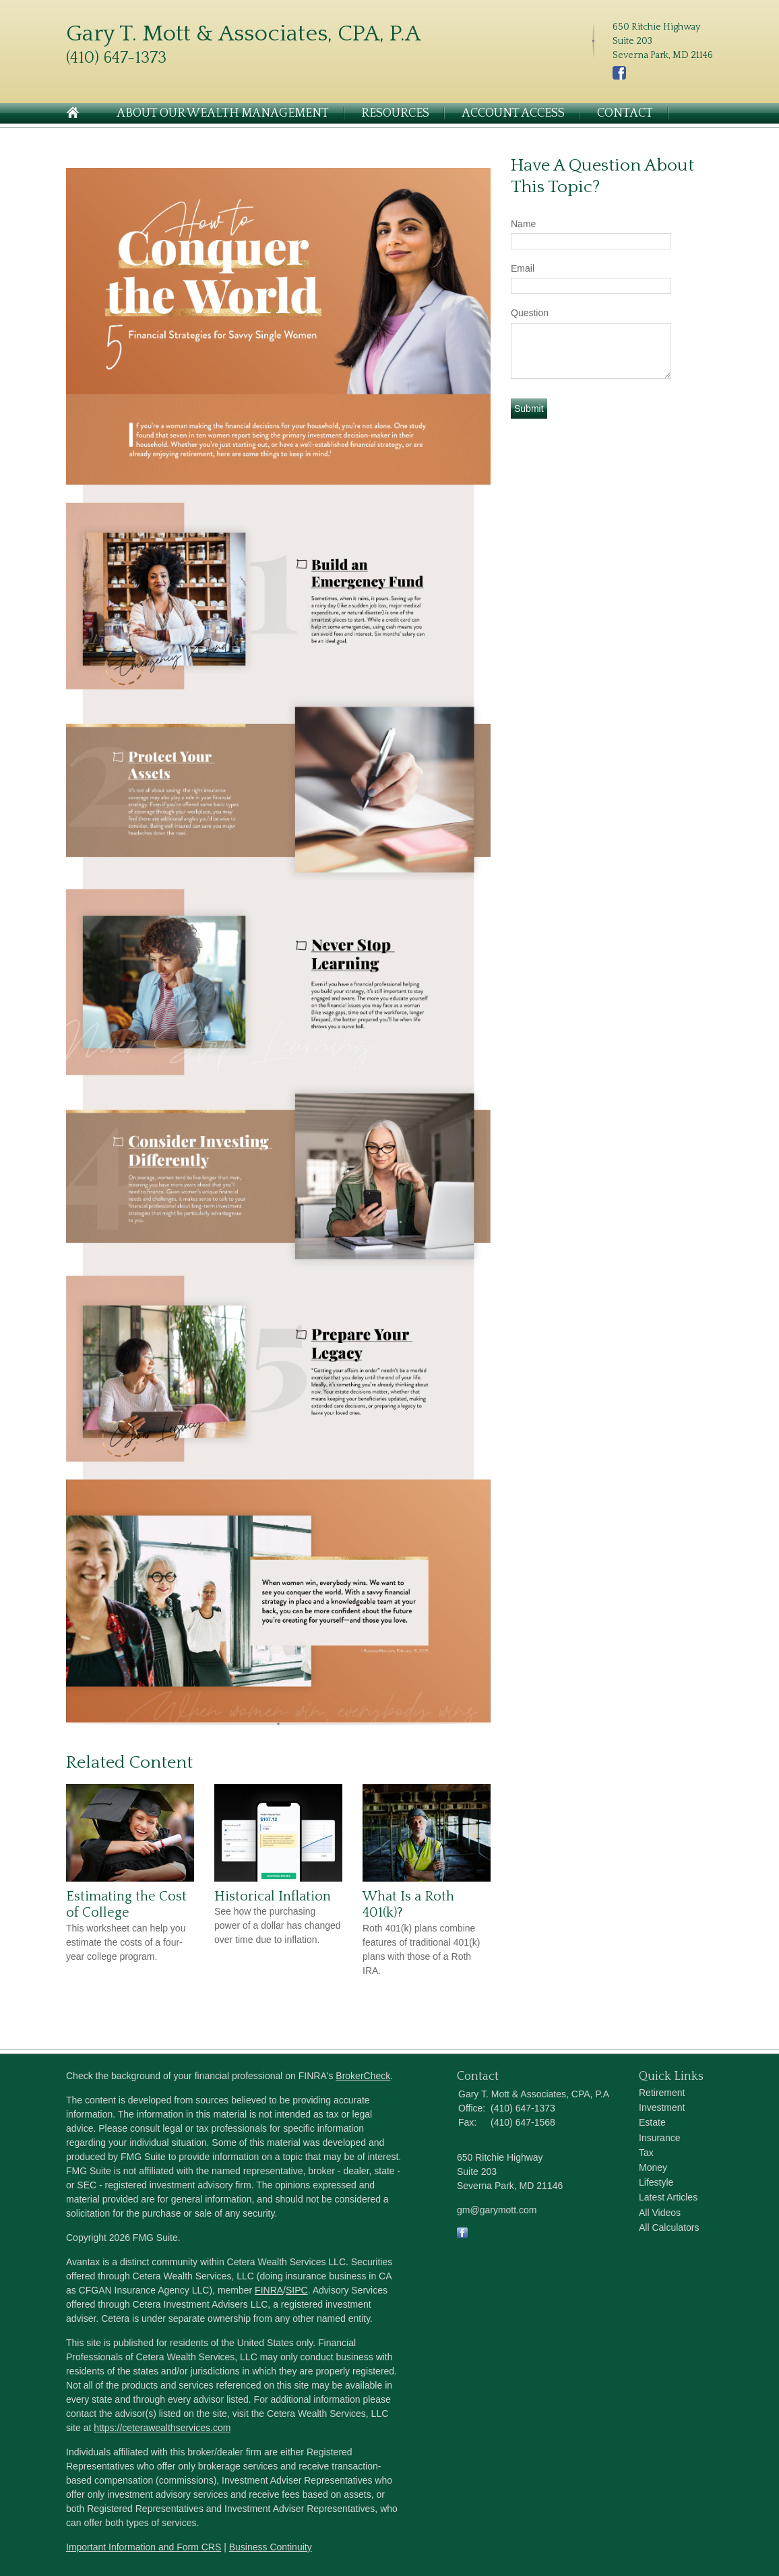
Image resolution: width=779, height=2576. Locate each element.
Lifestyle (656, 2182)
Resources (395, 113)
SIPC (297, 2290)
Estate (652, 2122)
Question (530, 312)
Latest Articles (668, 2197)
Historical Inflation (272, 1896)
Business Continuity (270, 2547)
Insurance (659, 2137)
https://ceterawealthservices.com (162, 2427)
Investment (662, 2107)
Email (522, 268)
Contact (625, 113)
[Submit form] (529, 408)
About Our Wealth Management (223, 113)
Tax (646, 2152)
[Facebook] (619, 76)
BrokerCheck (363, 2075)
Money (653, 2167)
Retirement (662, 2092)
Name (523, 223)
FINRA (269, 2290)
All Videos (660, 2212)
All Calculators (669, 2227)
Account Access (513, 113)
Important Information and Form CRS (143, 2547)
